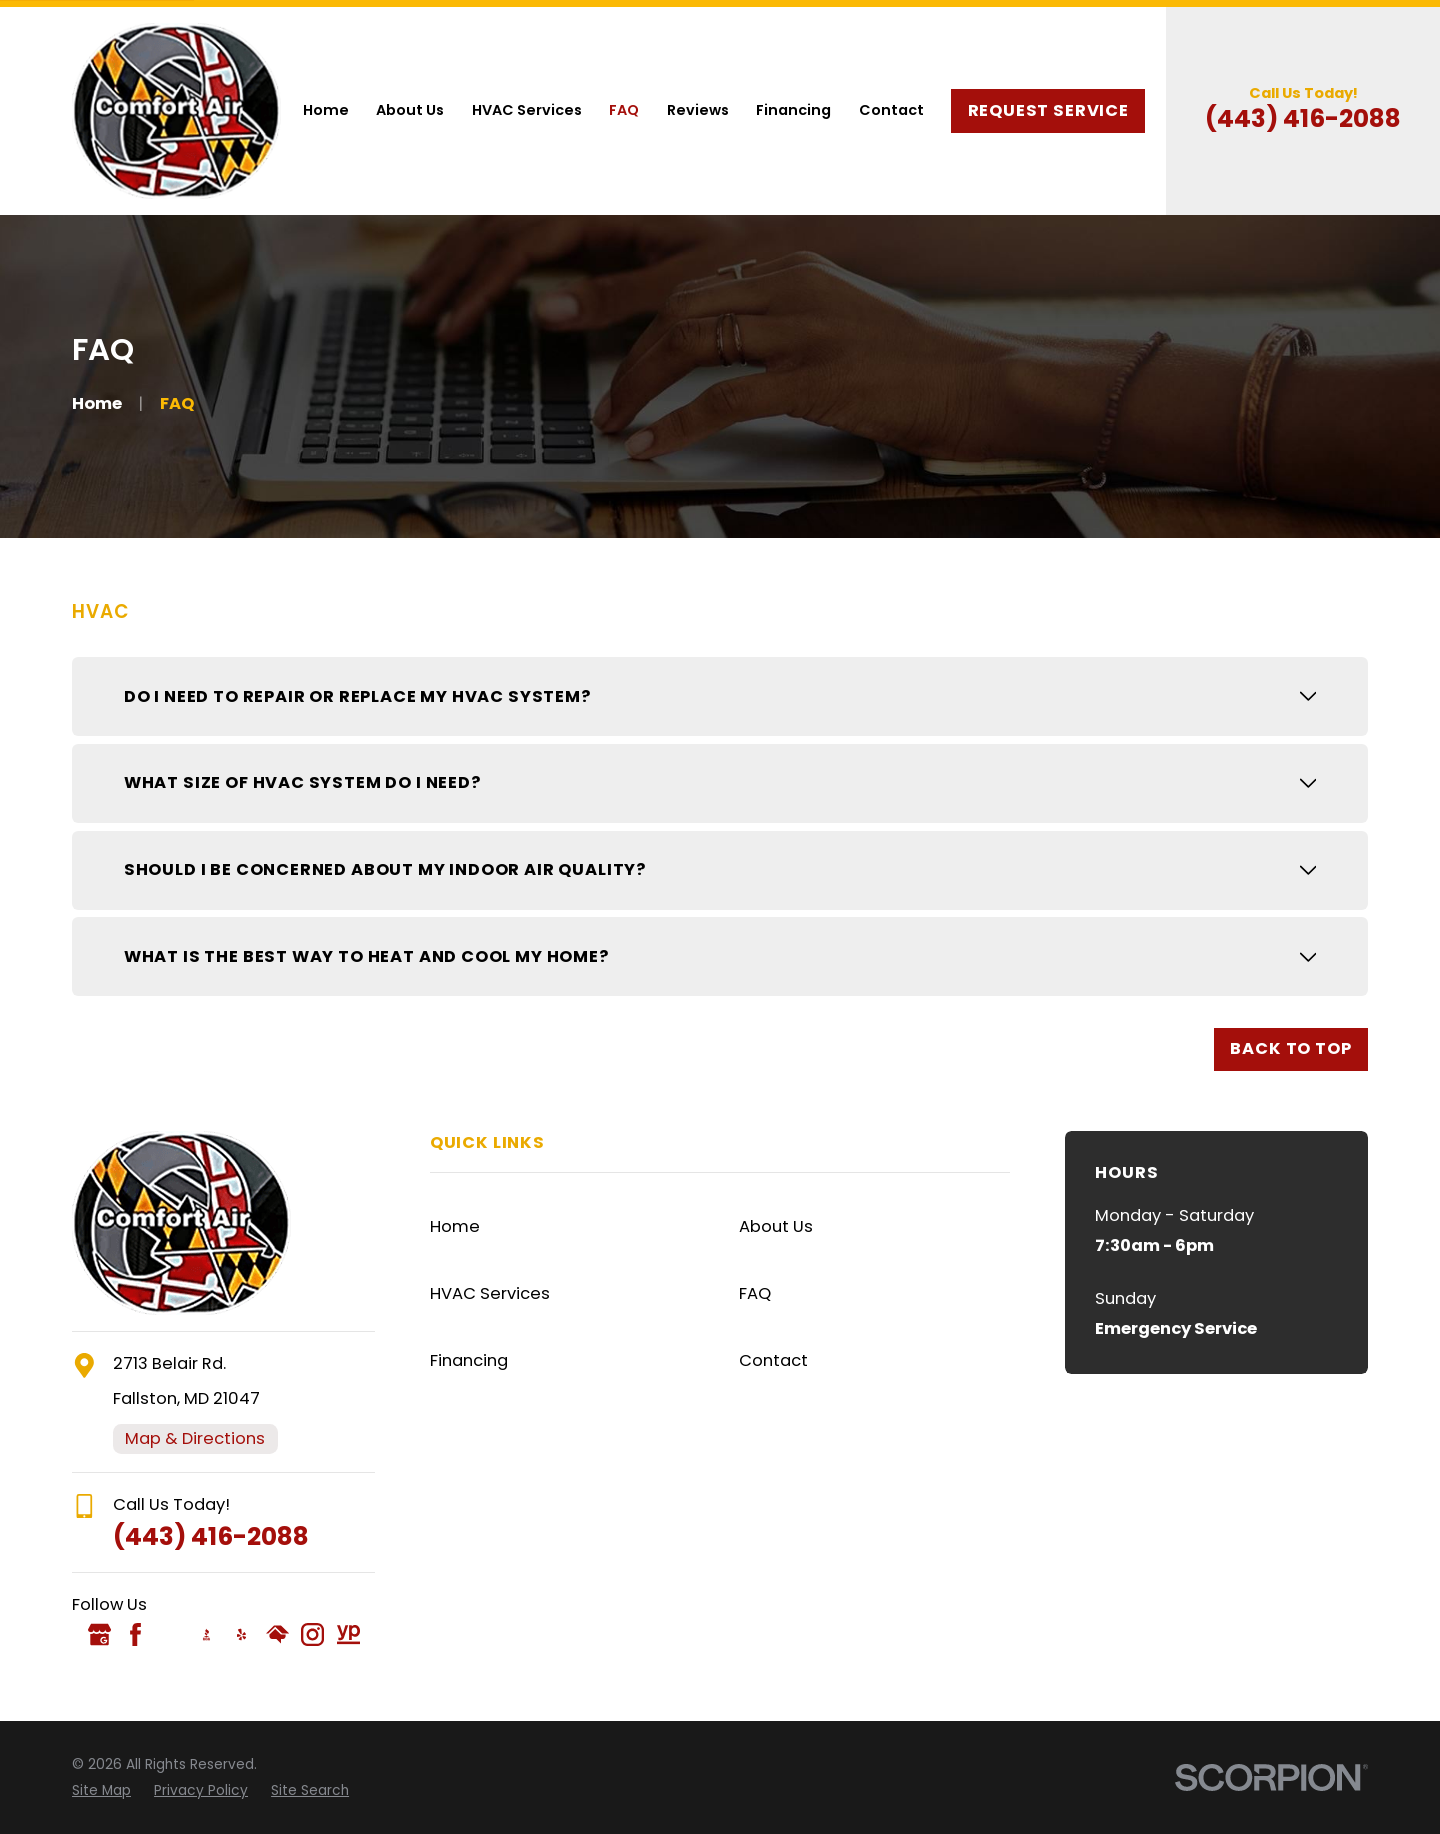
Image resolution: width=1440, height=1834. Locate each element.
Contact (773, 1360)
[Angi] (170, 1634)
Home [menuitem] (326, 110)
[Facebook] (135, 1634)
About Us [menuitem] (410, 110)
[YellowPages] (348, 1634)
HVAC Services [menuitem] (527, 110)
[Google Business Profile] (99, 1634)
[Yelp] (241, 1634)
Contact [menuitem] (891, 110)
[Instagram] (312, 1634)
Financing (469, 1360)
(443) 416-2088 (1303, 118)
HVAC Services (490, 1293)
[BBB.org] (206, 1634)
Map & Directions (195, 1438)
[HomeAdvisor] (277, 1634)
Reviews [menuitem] (698, 110)
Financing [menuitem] (793, 110)
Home (455, 1226)
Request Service (1048, 110)
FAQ (755, 1293)
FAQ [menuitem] (624, 110)
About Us (776, 1226)
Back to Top (1290, 1048)
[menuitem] (101, 1791)
